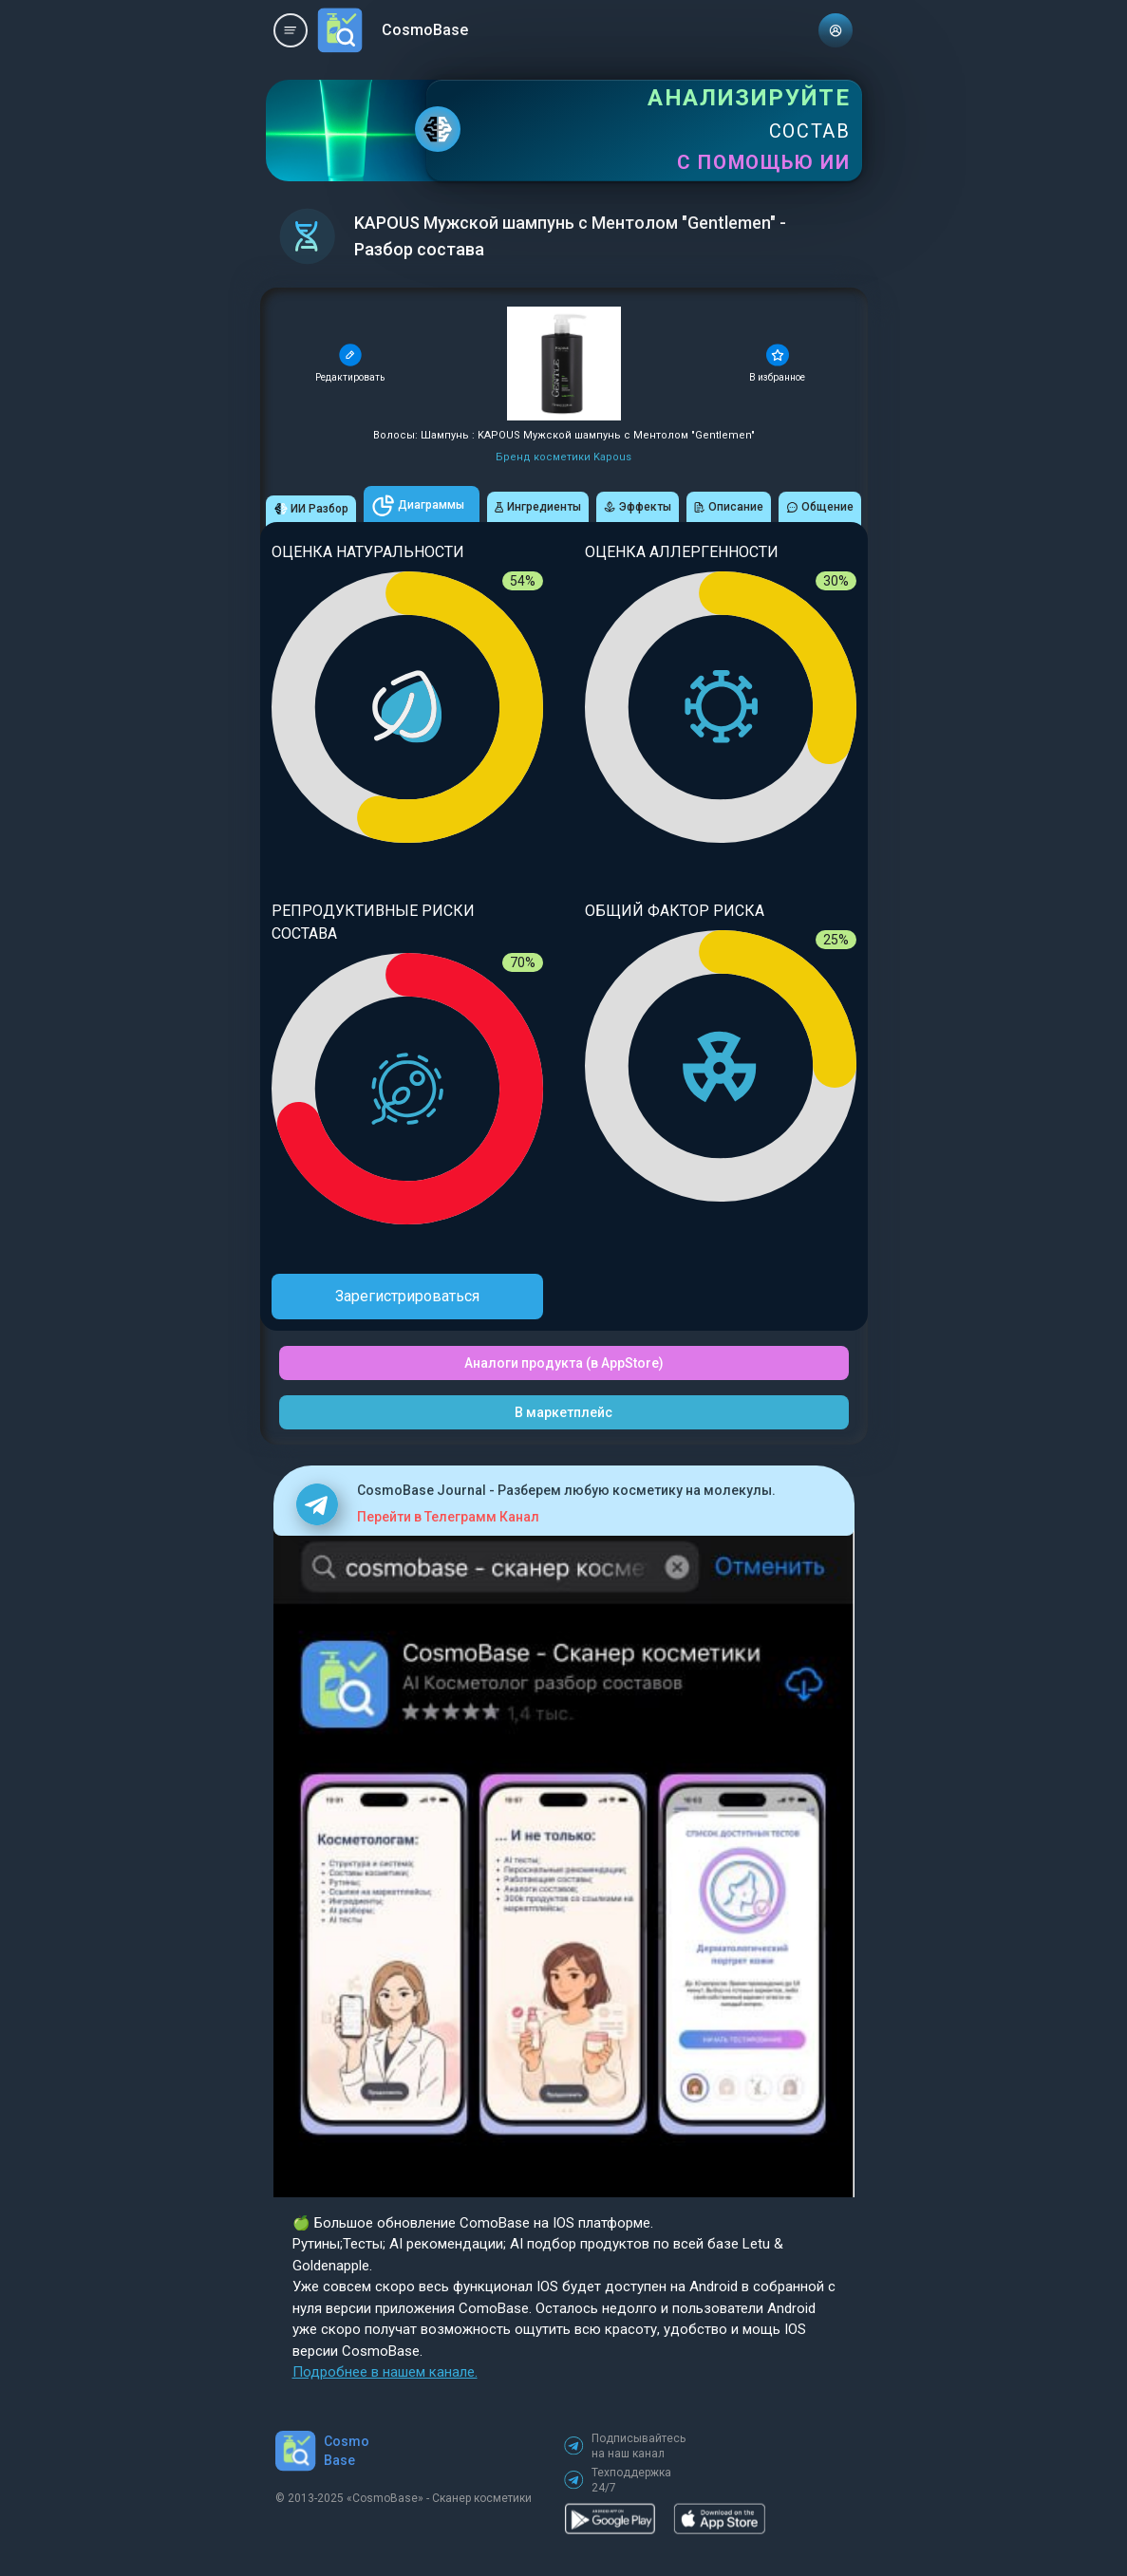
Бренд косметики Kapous (563, 457)
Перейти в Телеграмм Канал (448, 1516)
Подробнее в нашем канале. (385, 2371)
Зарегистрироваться (407, 1296)
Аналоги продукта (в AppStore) (564, 1363)
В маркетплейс (563, 1412)
